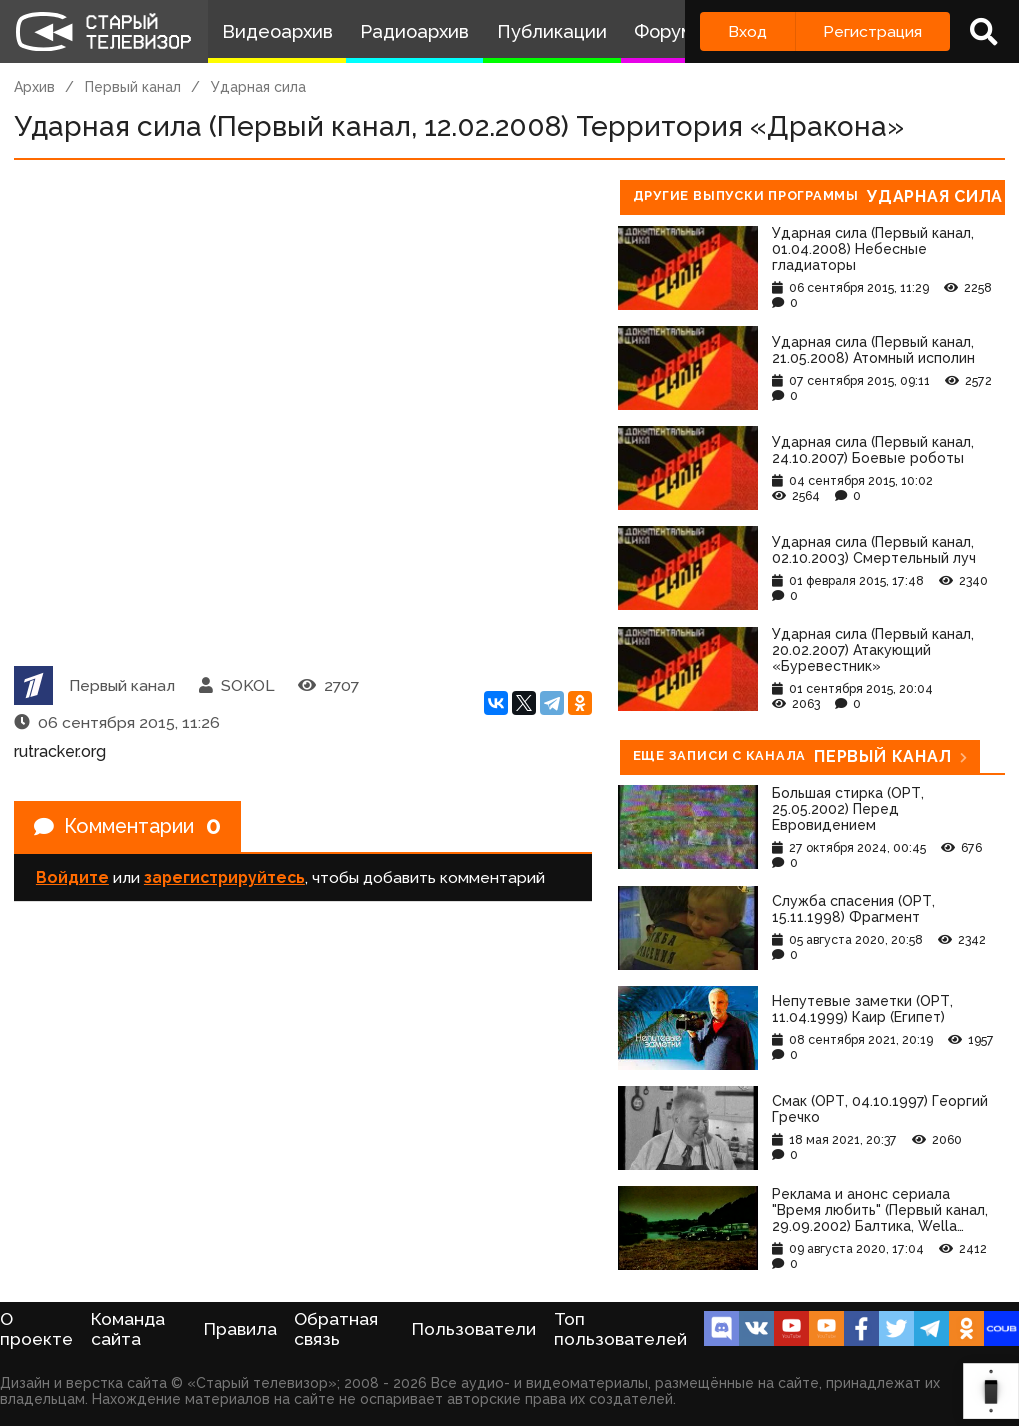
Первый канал (133, 87)
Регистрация (872, 31)
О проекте (36, 1329)
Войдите (72, 878)
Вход (747, 31)
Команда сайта (128, 1329)
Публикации (552, 31)
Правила (240, 1329)
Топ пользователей (620, 1329)
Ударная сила (258, 87)
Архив (34, 87)
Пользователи (474, 1329)
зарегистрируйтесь (224, 878)
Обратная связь (336, 1329)
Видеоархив (277, 31)
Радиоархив (414, 31)
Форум (664, 31)
